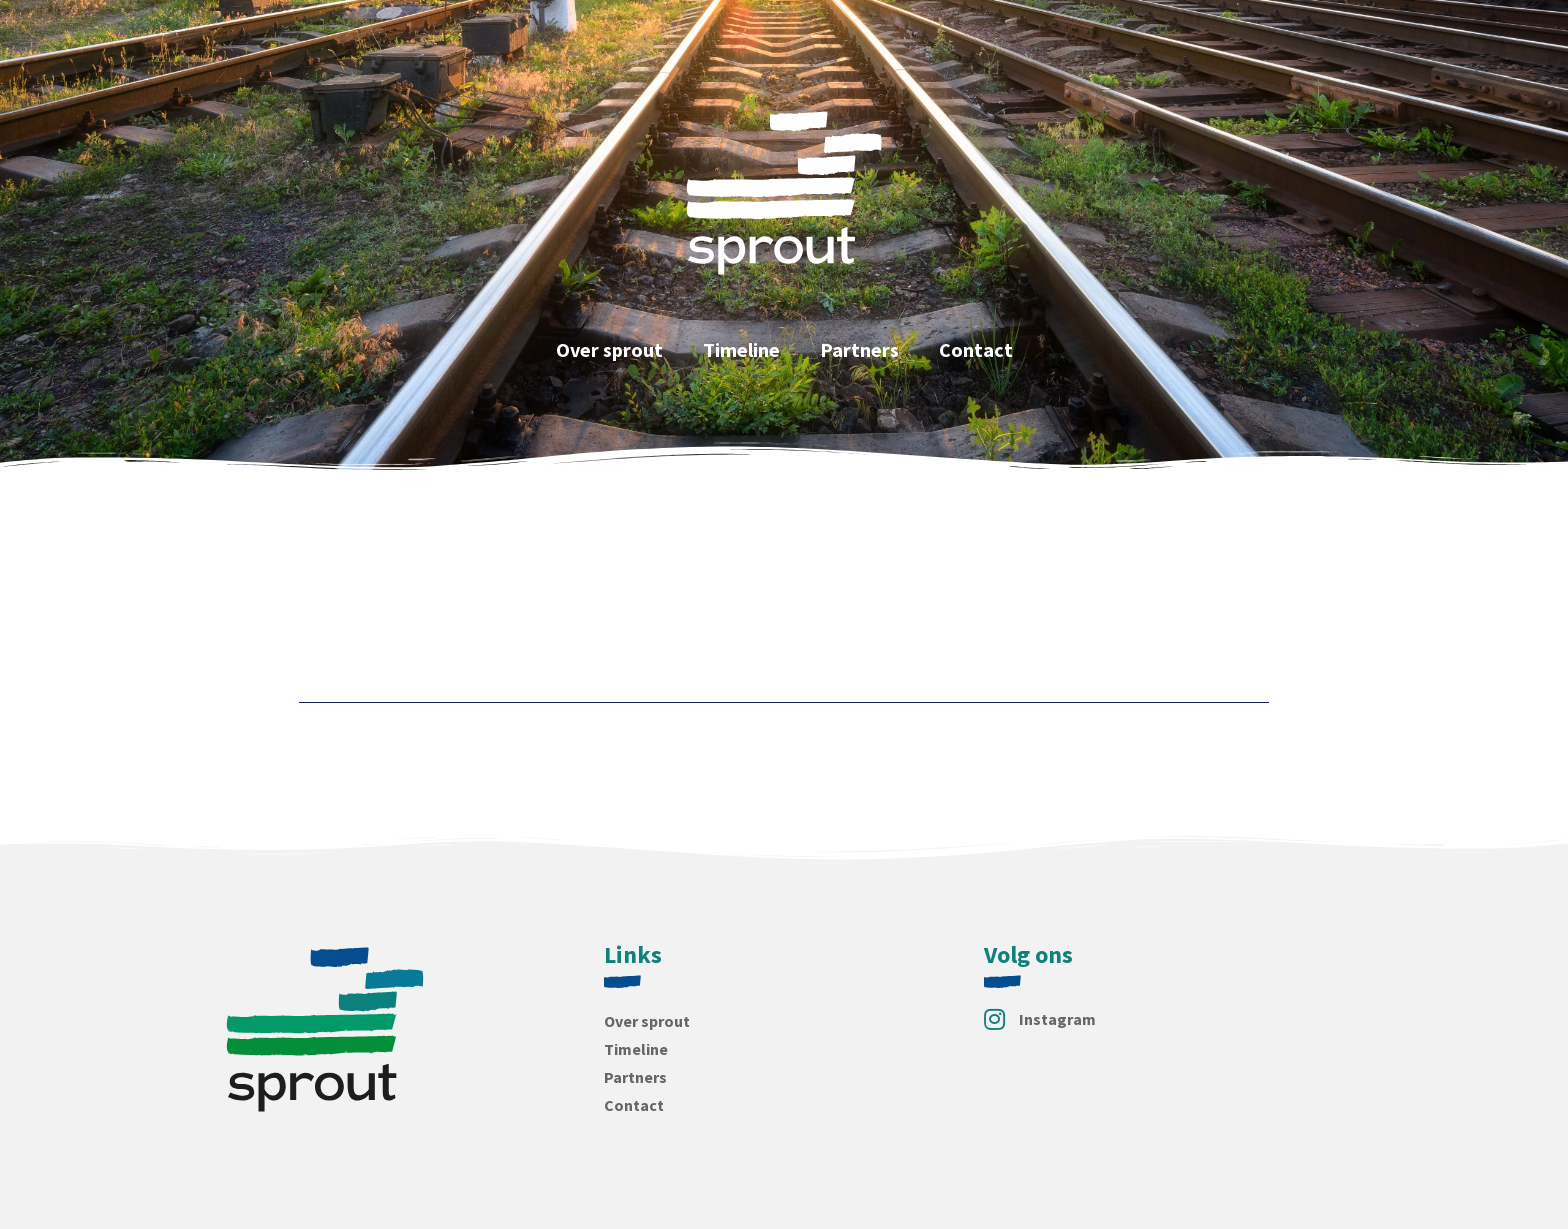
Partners (859, 349)
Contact (976, 349)
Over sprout (609, 349)
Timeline (741, 349)
